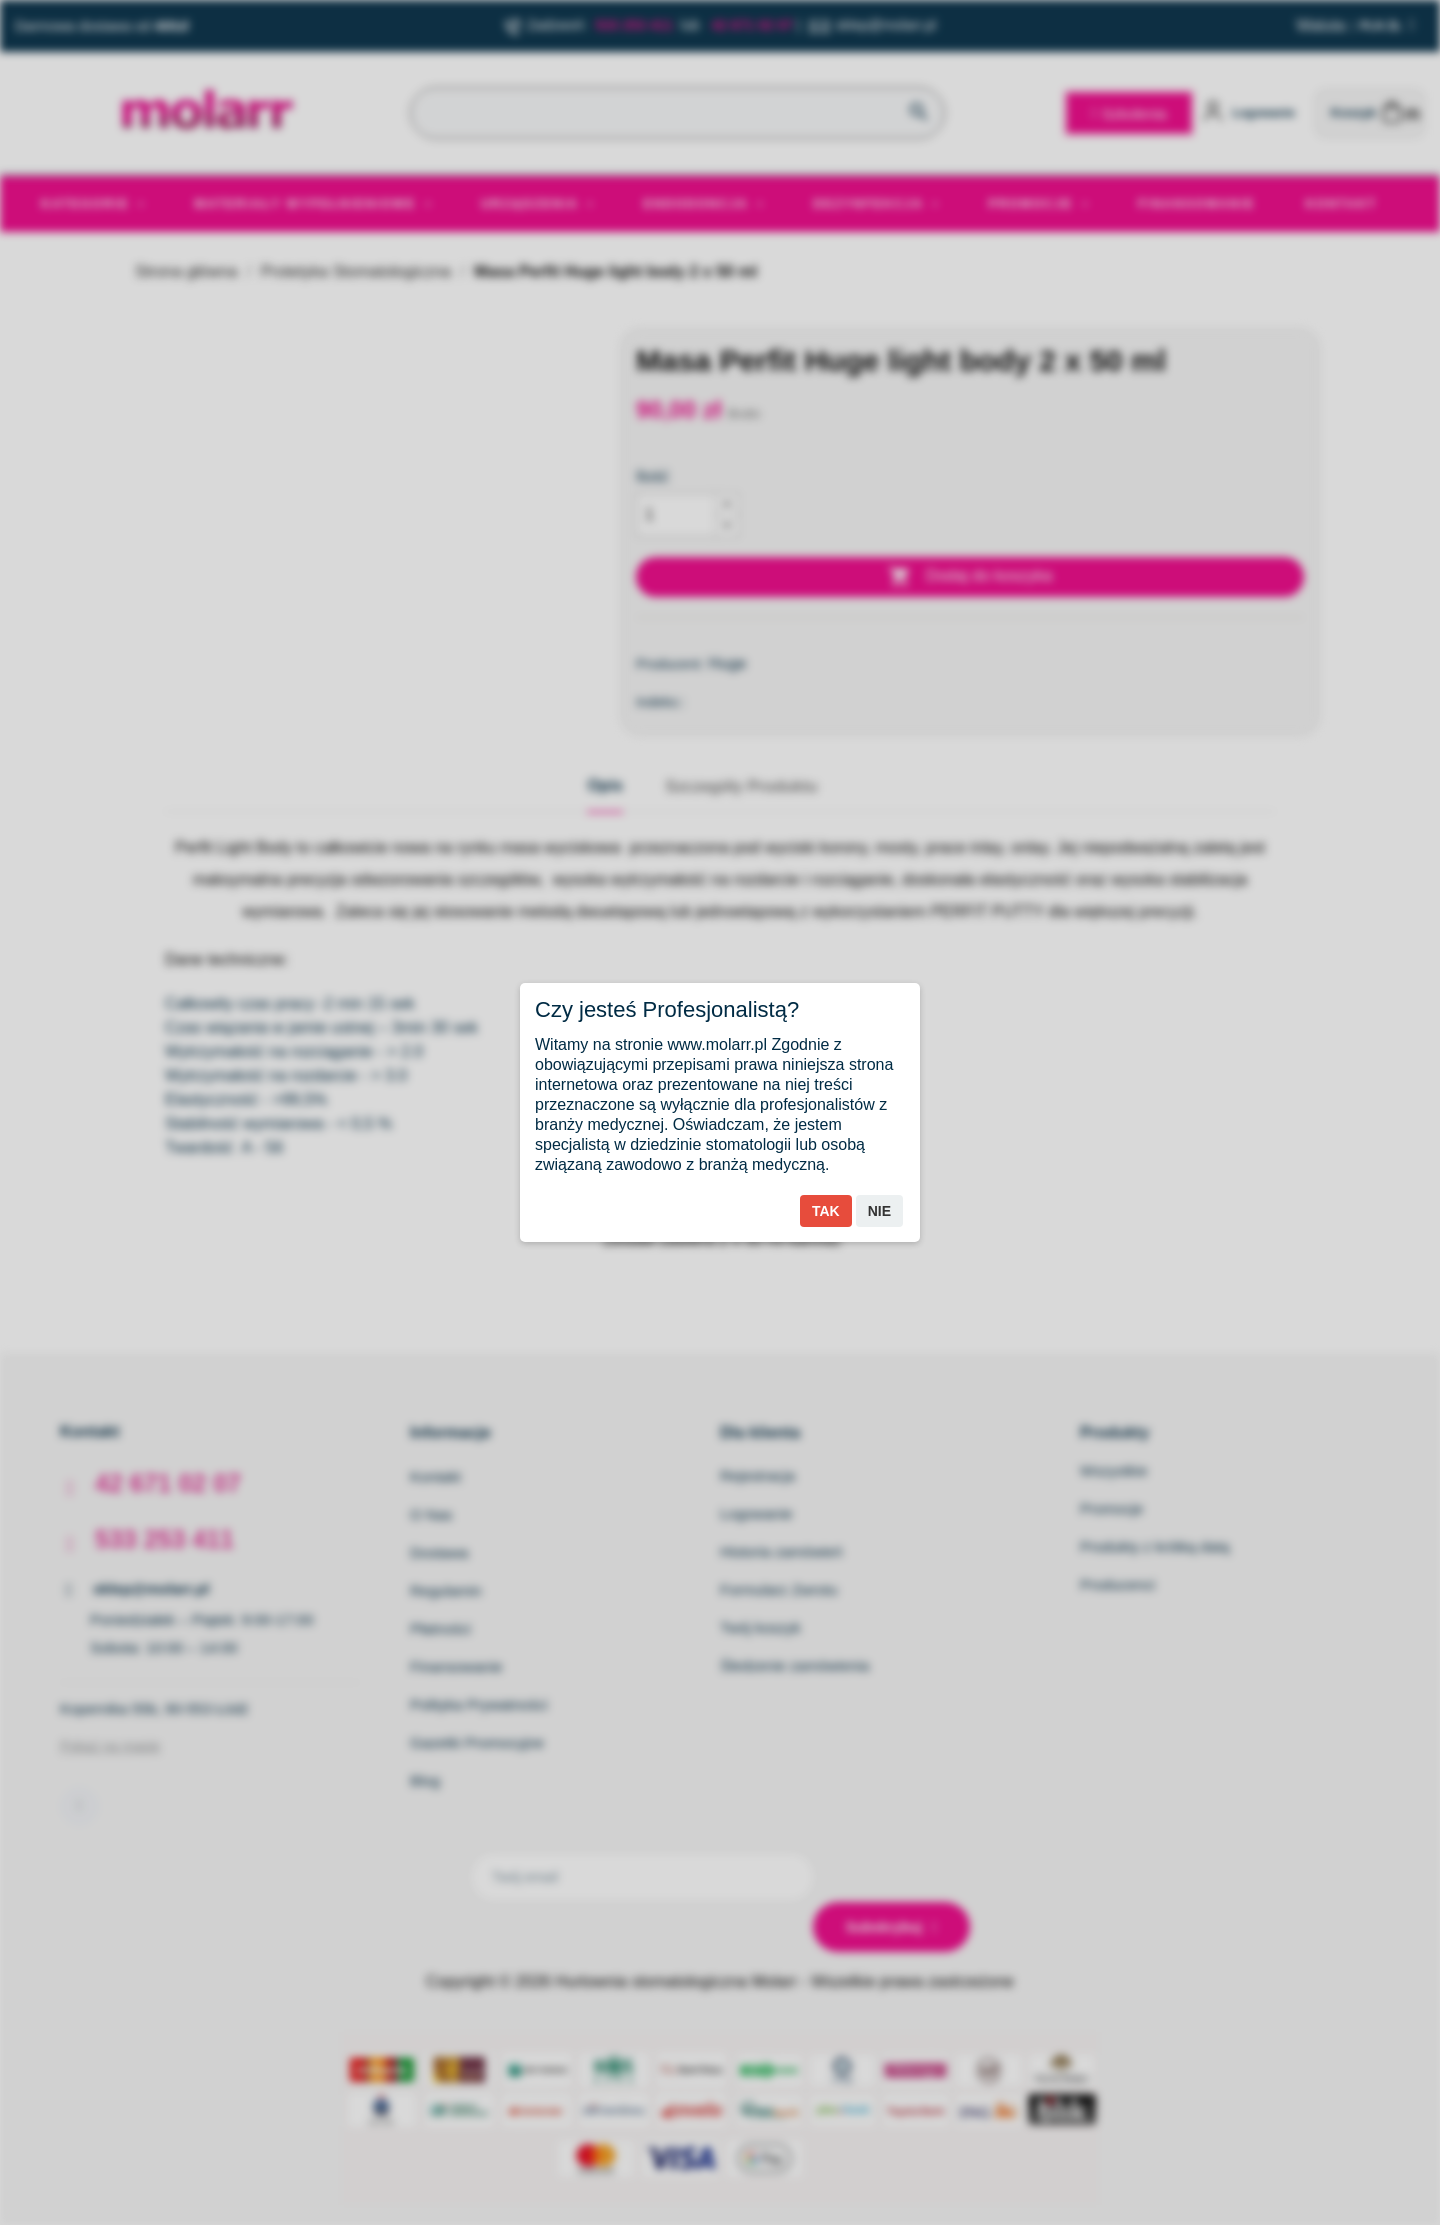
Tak (826, 1211)
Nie (879, 1211)
